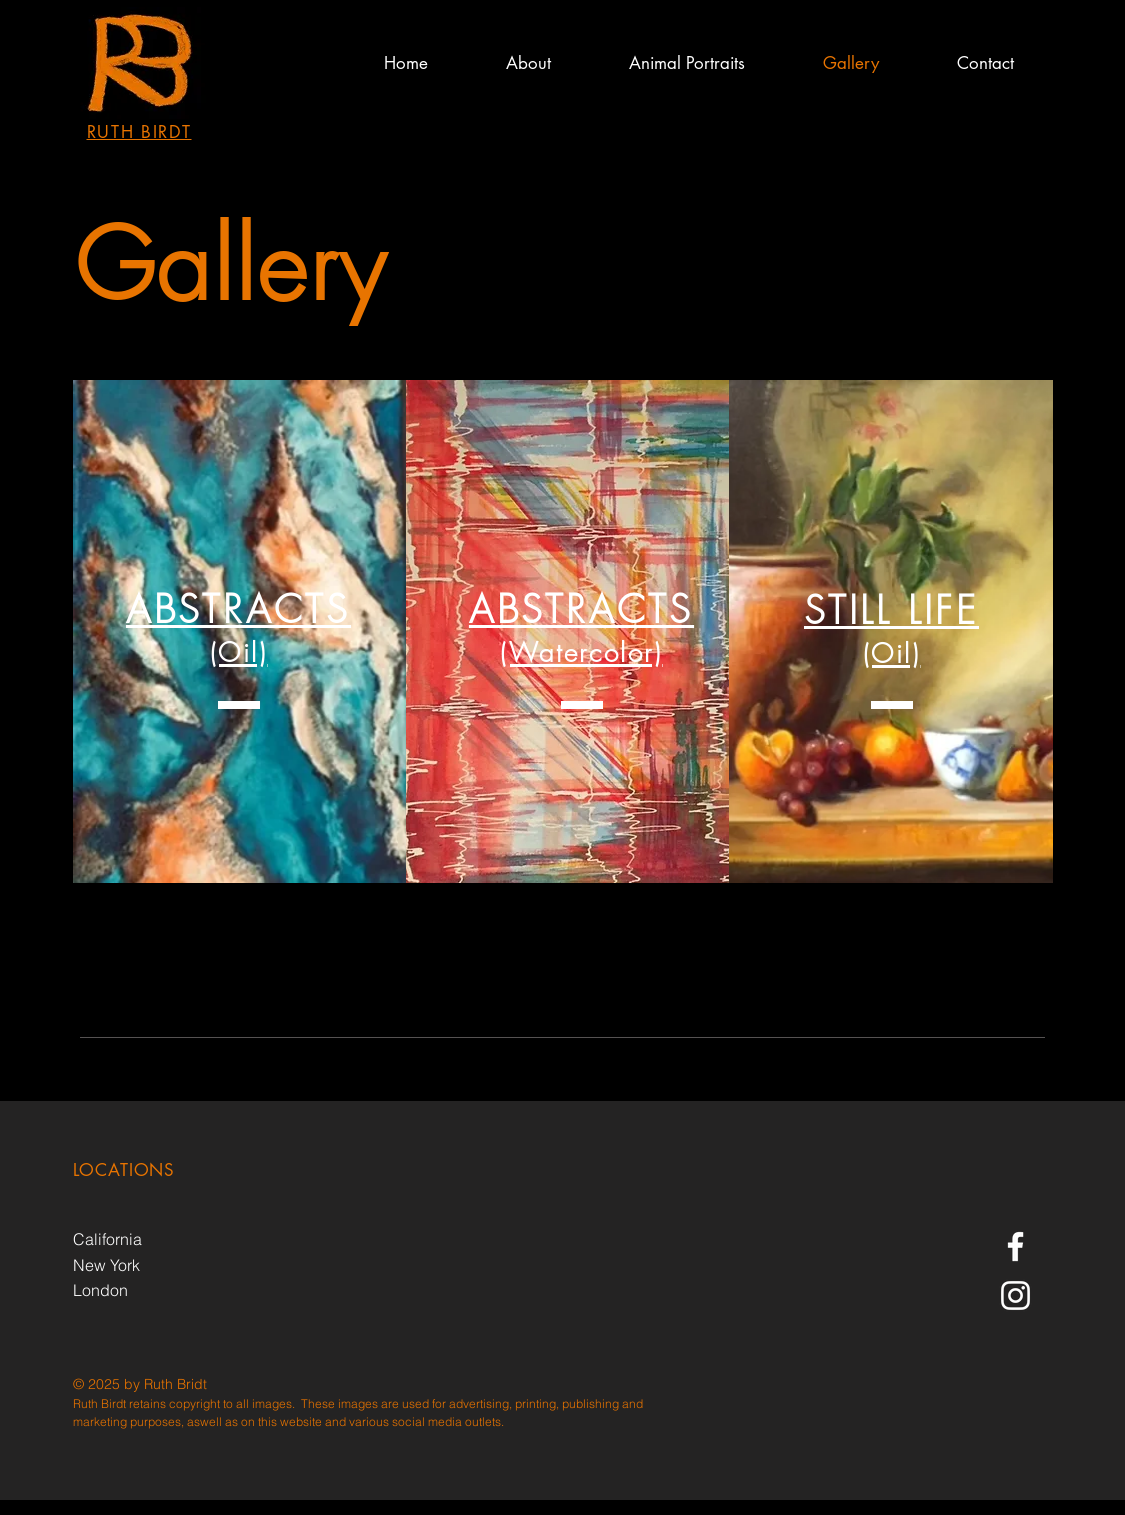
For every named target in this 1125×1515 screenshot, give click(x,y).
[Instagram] (1015, 1295)
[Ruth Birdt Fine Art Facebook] (1015, 1246)
